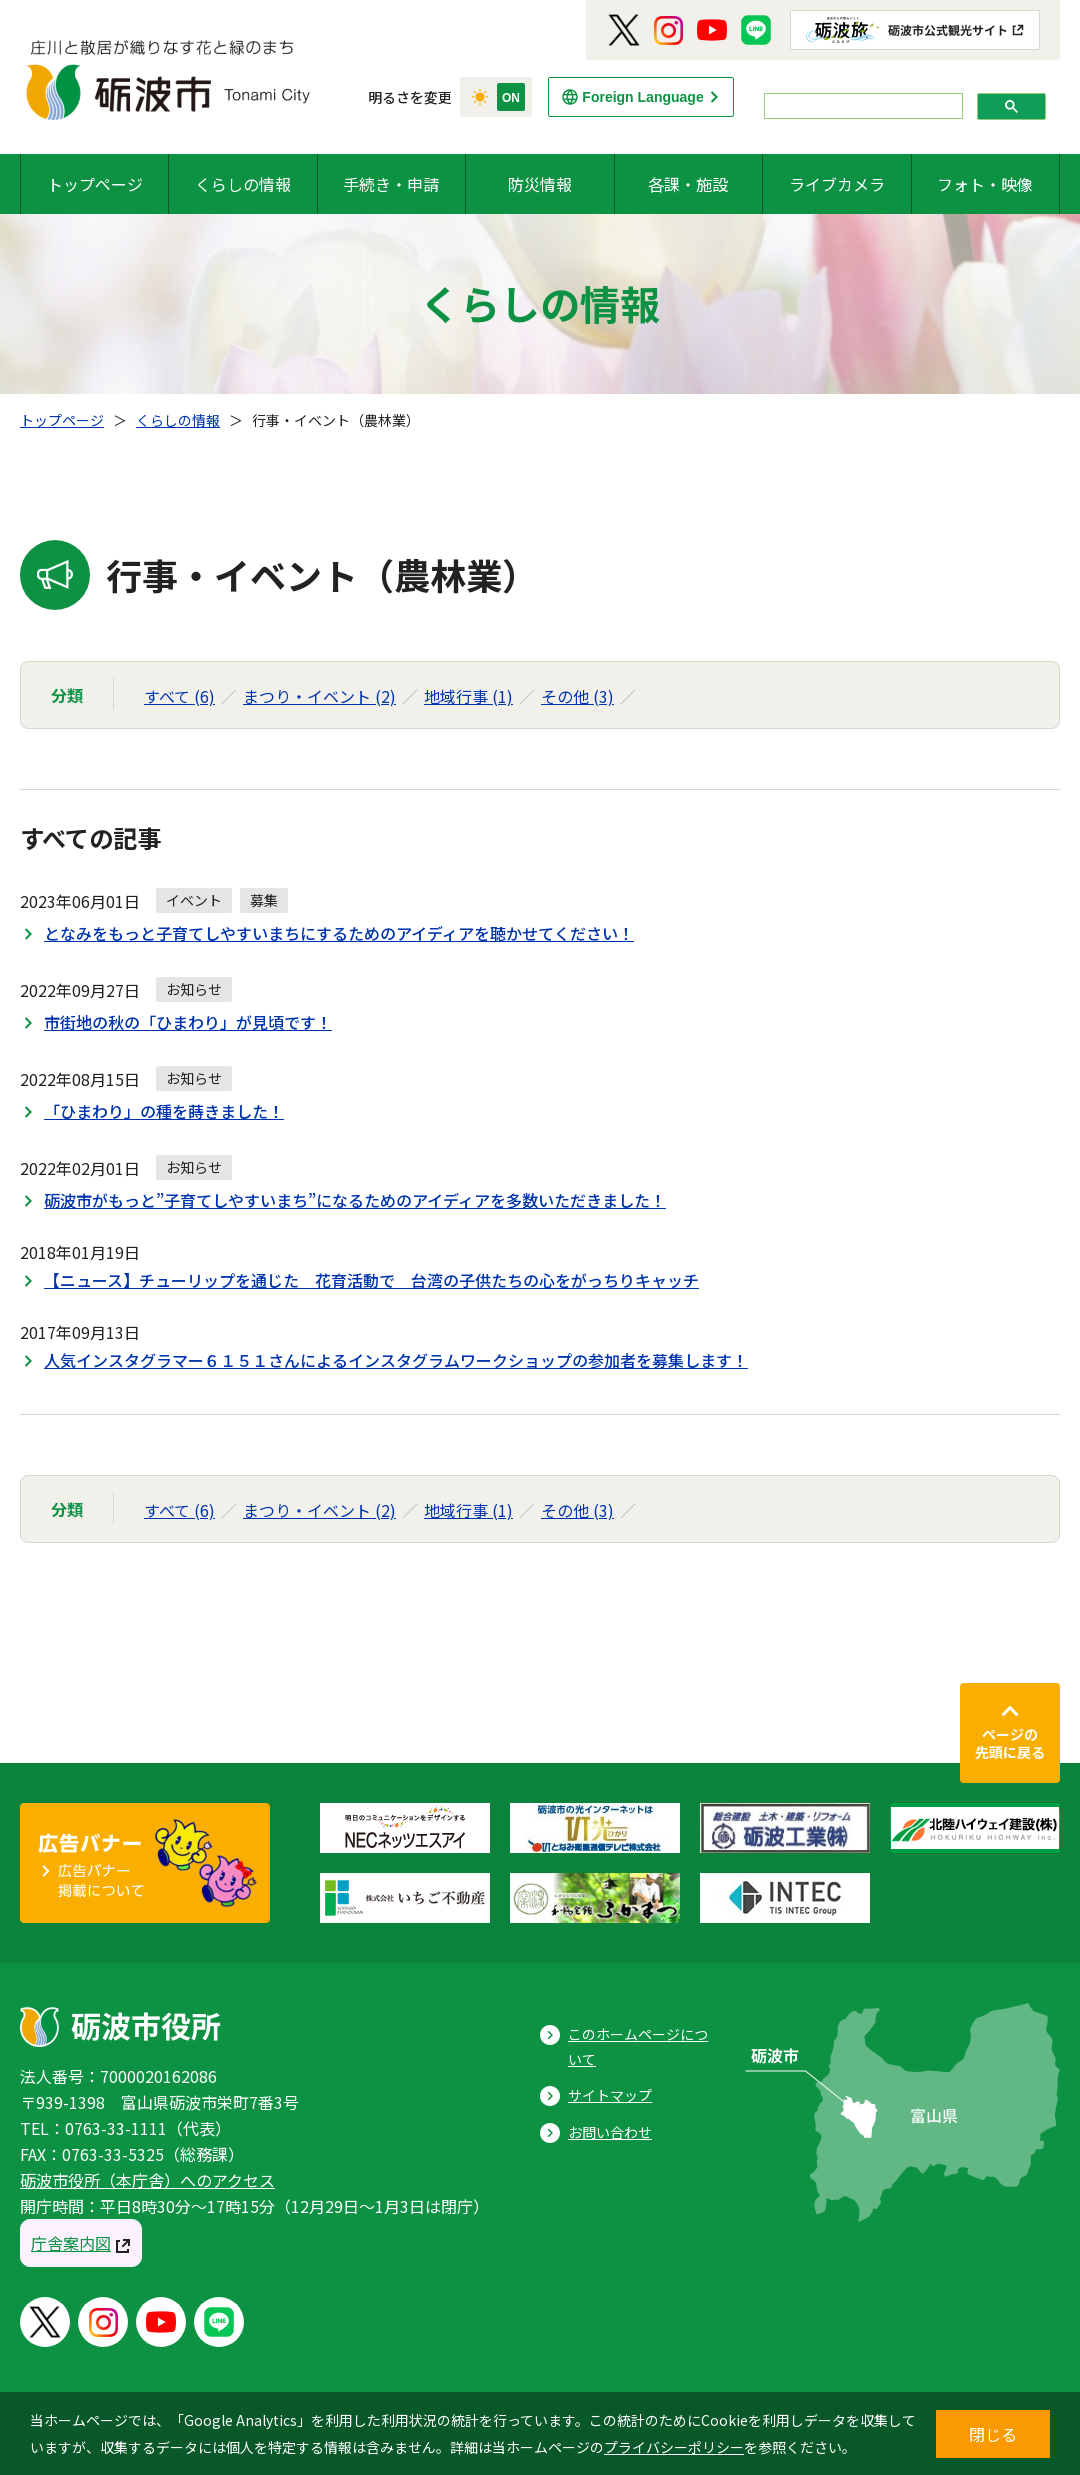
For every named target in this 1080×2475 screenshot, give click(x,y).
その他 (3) (577, 696)
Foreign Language (642, 97)
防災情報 (540, 184)
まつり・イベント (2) (319, 696)
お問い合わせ (610, 2132)
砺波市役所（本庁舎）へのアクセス (147, 2180)
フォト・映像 (985, 184)
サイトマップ (610, 2095)
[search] (861, 106)
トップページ (95, 184)
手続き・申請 (391, 184)
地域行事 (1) (468, 696)
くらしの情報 (243, 184)
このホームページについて (638, 2046)
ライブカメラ (837, 184)
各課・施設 (688, 184)
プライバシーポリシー (674, 2447)
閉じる (993, 2434)
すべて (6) (179, 696)
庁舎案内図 (71, 2243)
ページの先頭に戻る (1010, 1743)
